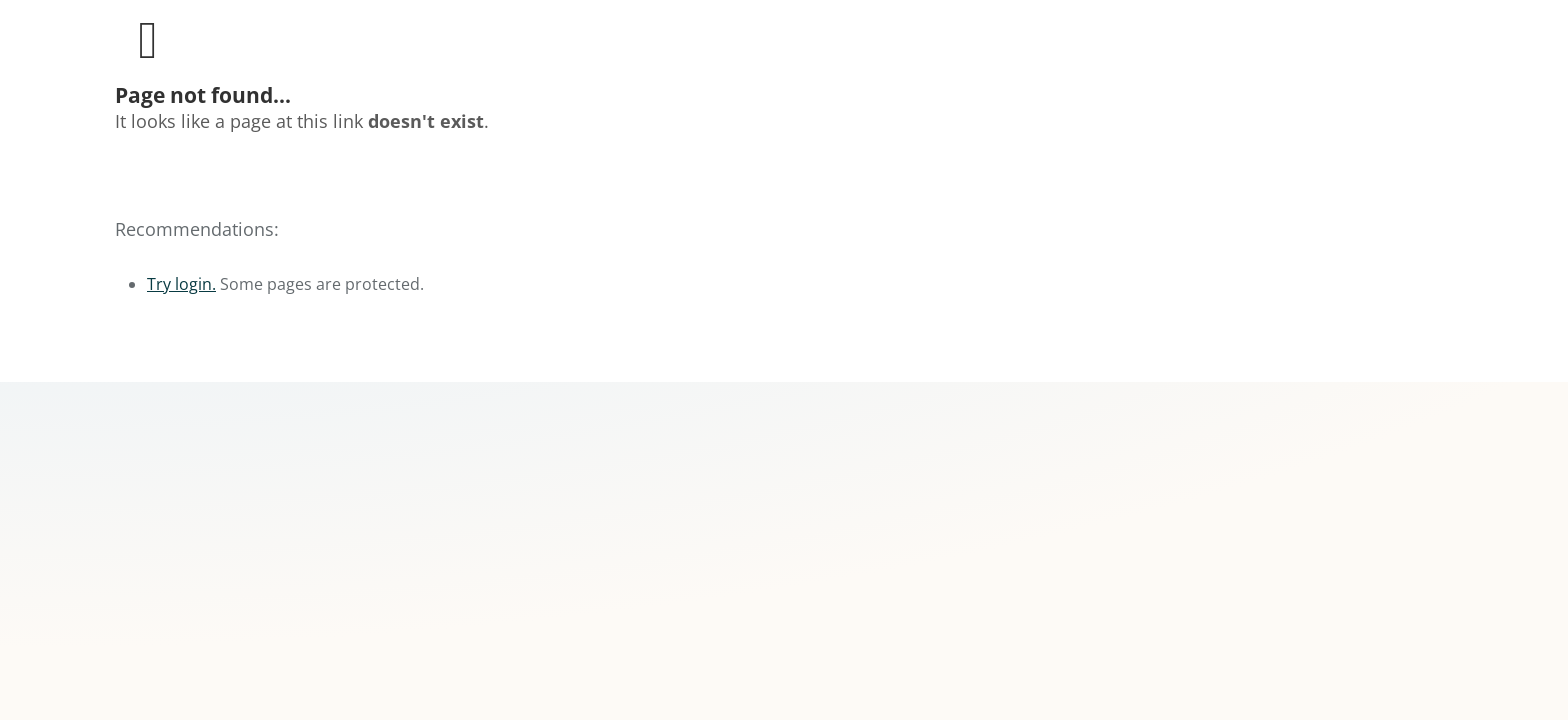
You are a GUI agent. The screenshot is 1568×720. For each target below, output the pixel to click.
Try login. (181, 284)
